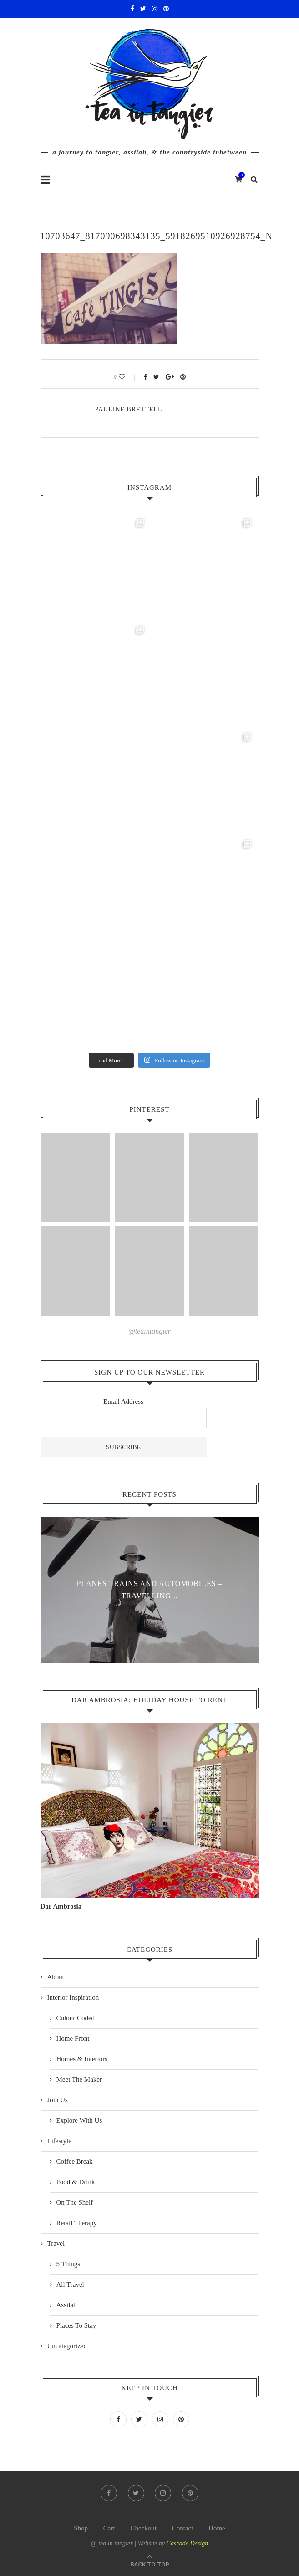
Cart (109, 2528)
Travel (56, 2243)
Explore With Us (79, 2120)
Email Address (123, 1401)
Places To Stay (76, 2325)
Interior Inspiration (73, 1997)
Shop (81, 2528)
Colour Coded (75, 2018)
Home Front (73, 2038)
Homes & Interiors (81, 2059)
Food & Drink (75, 2182)
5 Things (68, 2264)
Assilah (66, 2305)
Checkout (143, 2528)
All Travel (70, 2284)
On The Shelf (74, 2202)
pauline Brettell (128, 409)
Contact (182, 2528)
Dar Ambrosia (61, 1906)
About (56, 1977)
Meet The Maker (79, 2079)
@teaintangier (149, 1331)
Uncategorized (67, 2346)
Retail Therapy (76, 2223)
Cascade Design (187, 2543)
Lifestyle (59, 2141)
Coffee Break (74, 2161)
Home (216, 2528)
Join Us (57, 2100)
